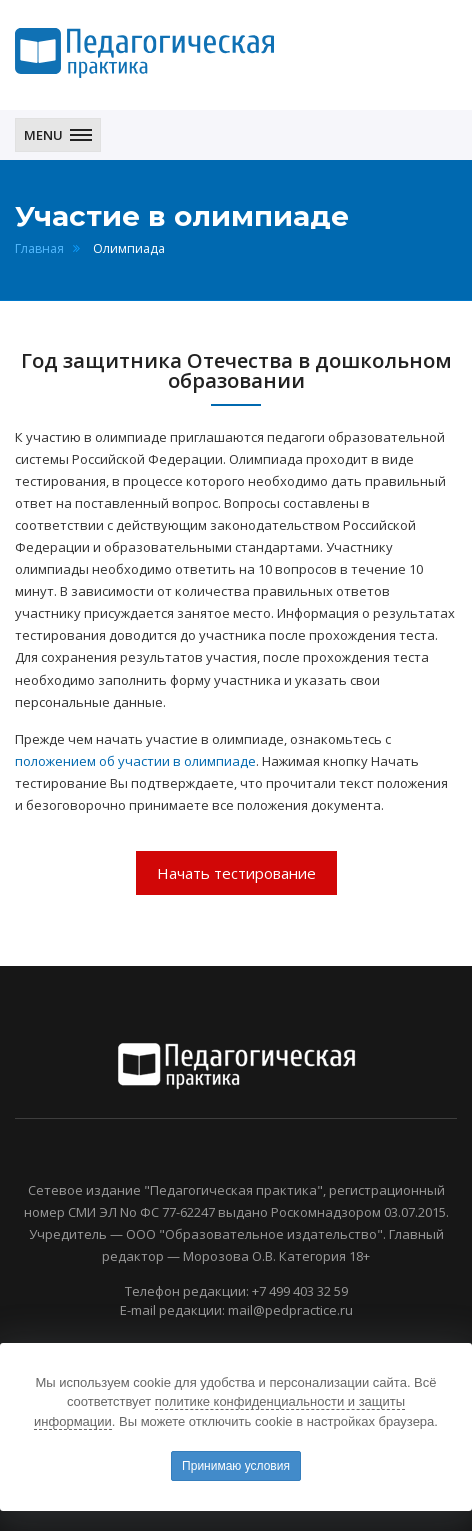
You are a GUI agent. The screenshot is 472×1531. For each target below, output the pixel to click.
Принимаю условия (236, 1466)
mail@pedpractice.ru (290, 1310)
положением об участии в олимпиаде (135, 761)
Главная (39, 248)
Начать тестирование (236, 873)
